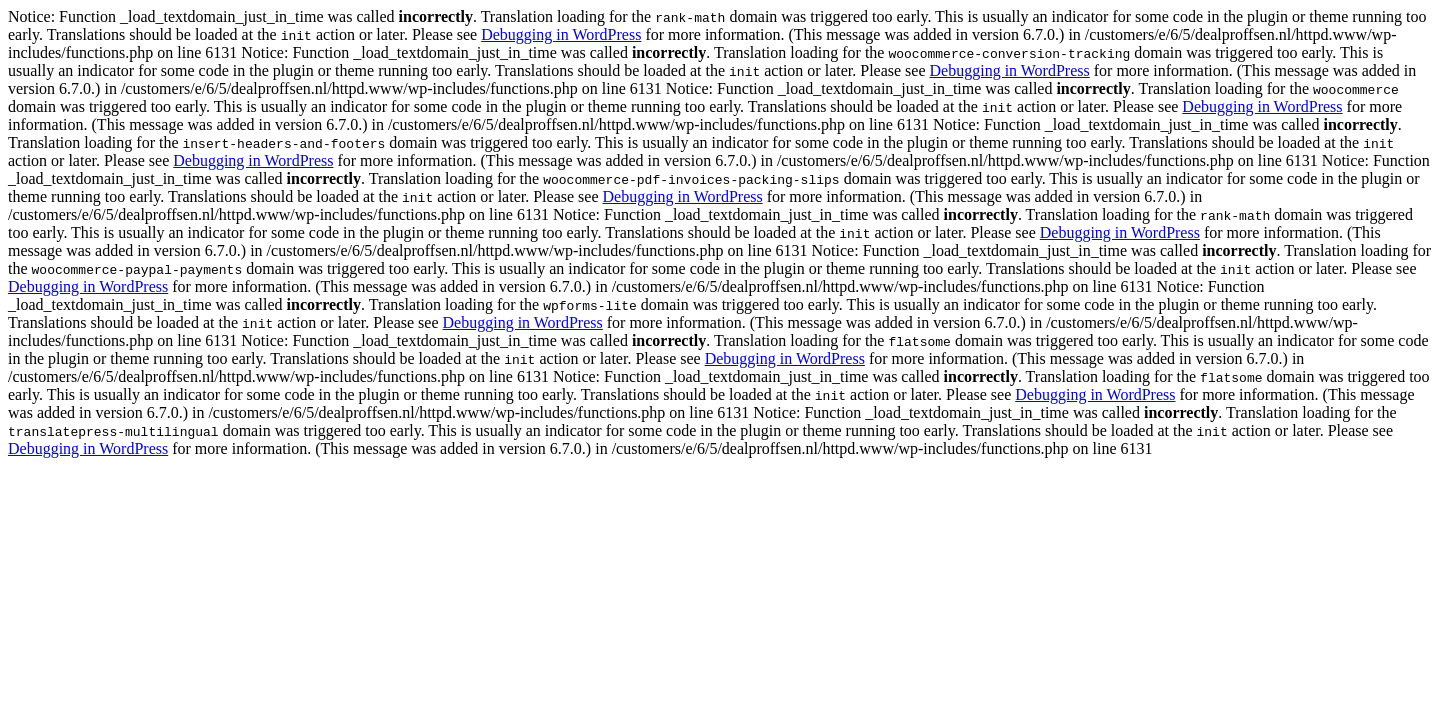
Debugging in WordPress (561, 34)
